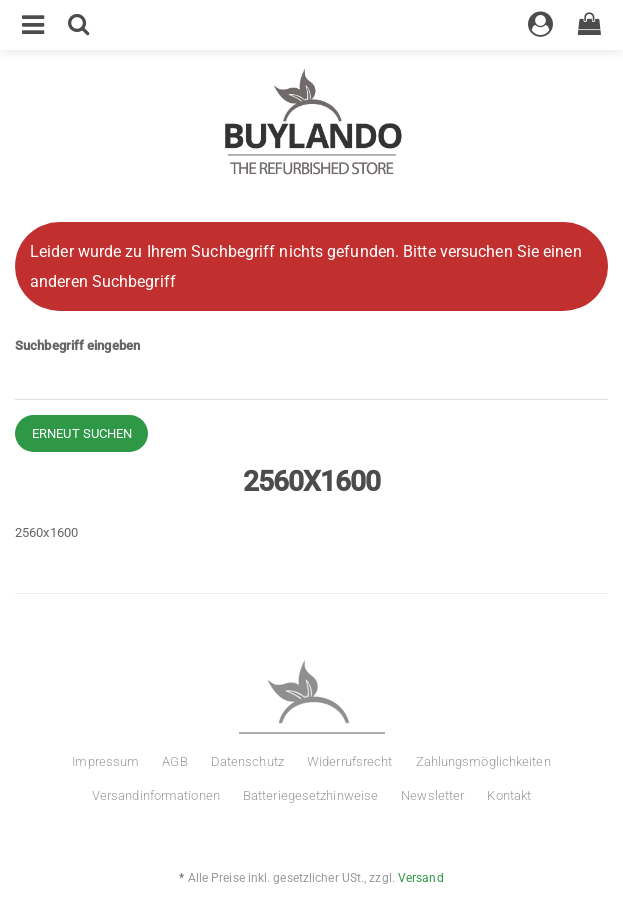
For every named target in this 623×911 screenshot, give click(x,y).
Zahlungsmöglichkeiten (483, 761)
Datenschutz (247, 761)
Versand (421, 878)
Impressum (105, 761)
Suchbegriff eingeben (77, 345)
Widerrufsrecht (349, 761)
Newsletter (432, 795)
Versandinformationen (156, 795)
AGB (174, 761)
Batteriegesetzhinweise (310, 795)
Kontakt (509, 795)
